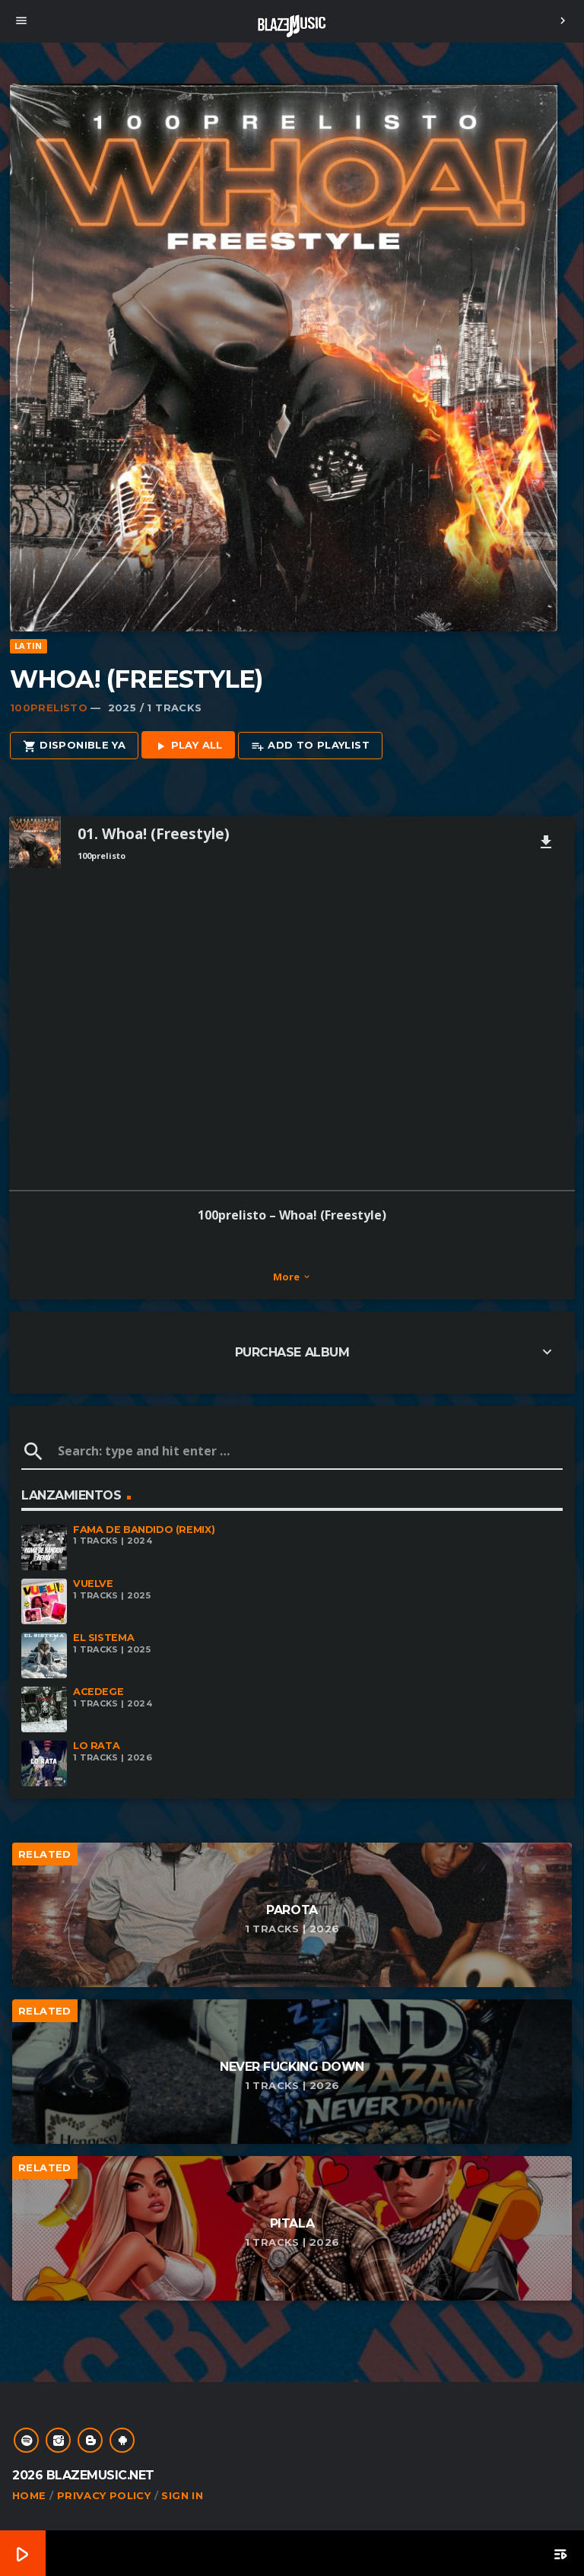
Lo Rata (96, 1745)
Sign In (182, 2495)
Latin (28, 645)
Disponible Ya (74, 746)
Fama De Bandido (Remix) (143, 1529)
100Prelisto (48, 707)
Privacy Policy (104, 2495)
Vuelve (93, 1583)
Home (29, 2495)
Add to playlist (310, 746)
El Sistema (103, 1637)
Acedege (98, 1691)
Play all (188, 746)
